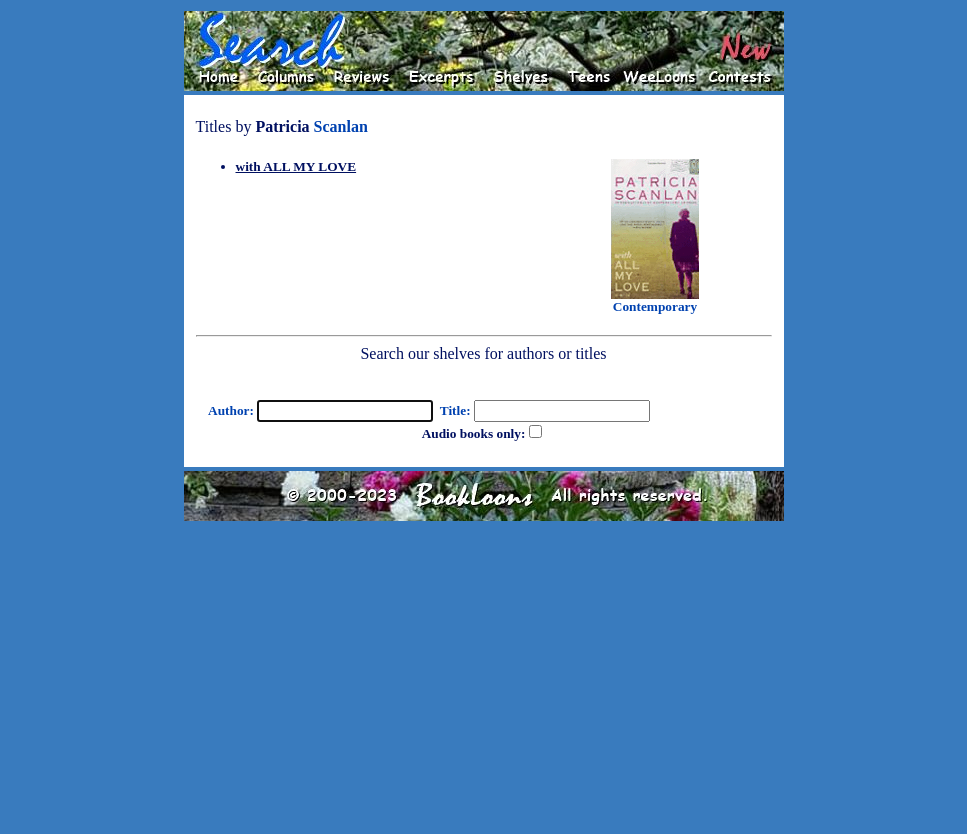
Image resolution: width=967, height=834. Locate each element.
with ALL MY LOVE (296, 166)
